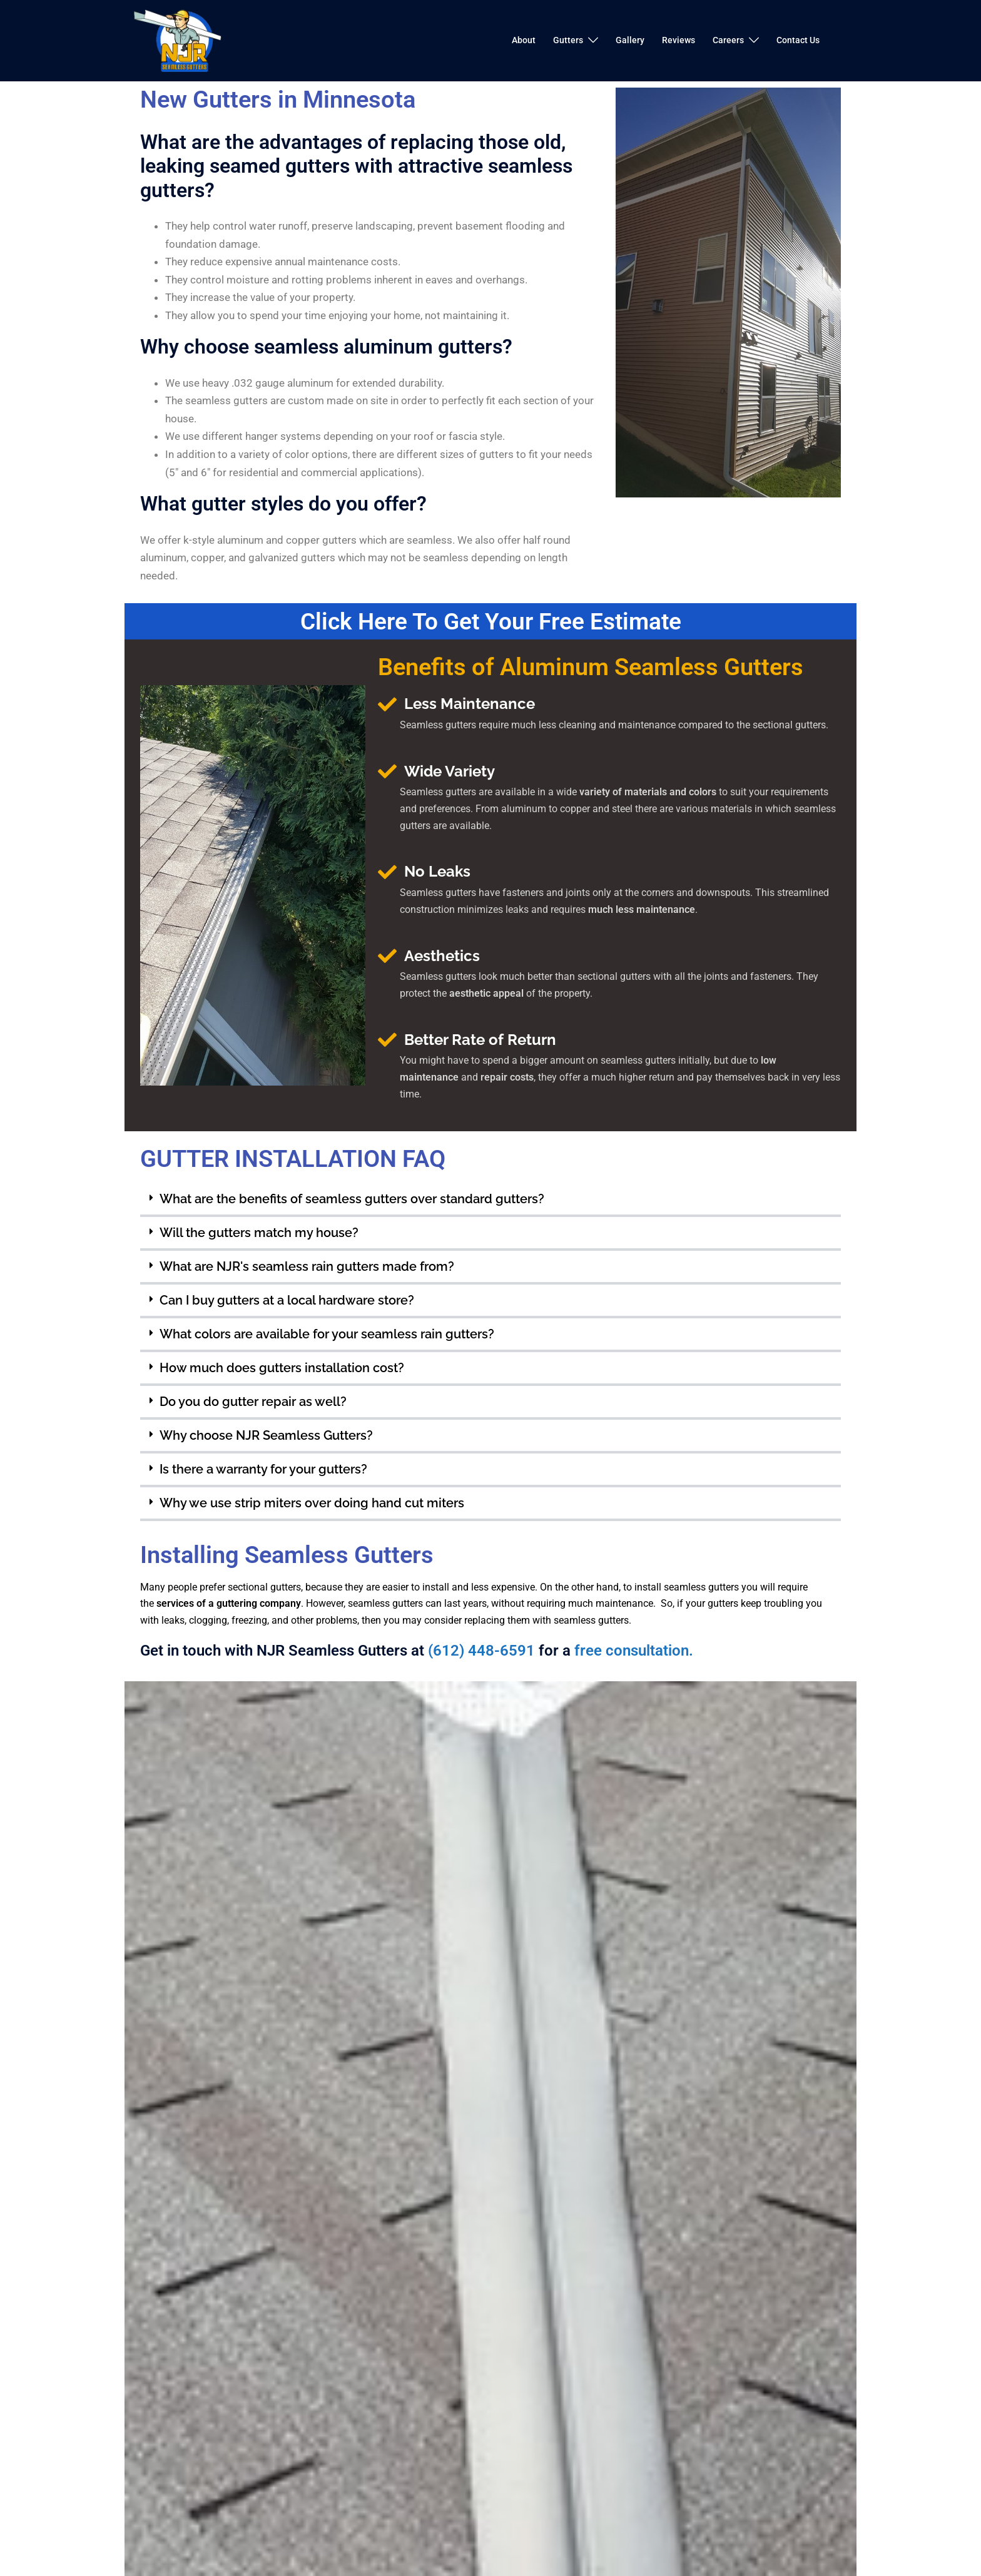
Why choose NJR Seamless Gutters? (266, 1434)
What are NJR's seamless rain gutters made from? (307, 1265)
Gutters (568, 40)
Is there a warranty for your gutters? (263, 1468)
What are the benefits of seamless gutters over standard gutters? (352, 1198)
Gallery (630, 40)
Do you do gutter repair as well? (253, 1400)
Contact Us (798, 40)
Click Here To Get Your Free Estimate (490, 621)
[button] (490, 1199)
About (524, 40)
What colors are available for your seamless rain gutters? (327, 1333)
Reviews (678, 40)
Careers (728, 40)
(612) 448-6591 (481, 1650)
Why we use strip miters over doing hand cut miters (312, 1502)
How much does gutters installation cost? (282, 1367)
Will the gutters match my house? (259, 1232)
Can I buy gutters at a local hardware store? (287, 1299)
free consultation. (633, 1650)
